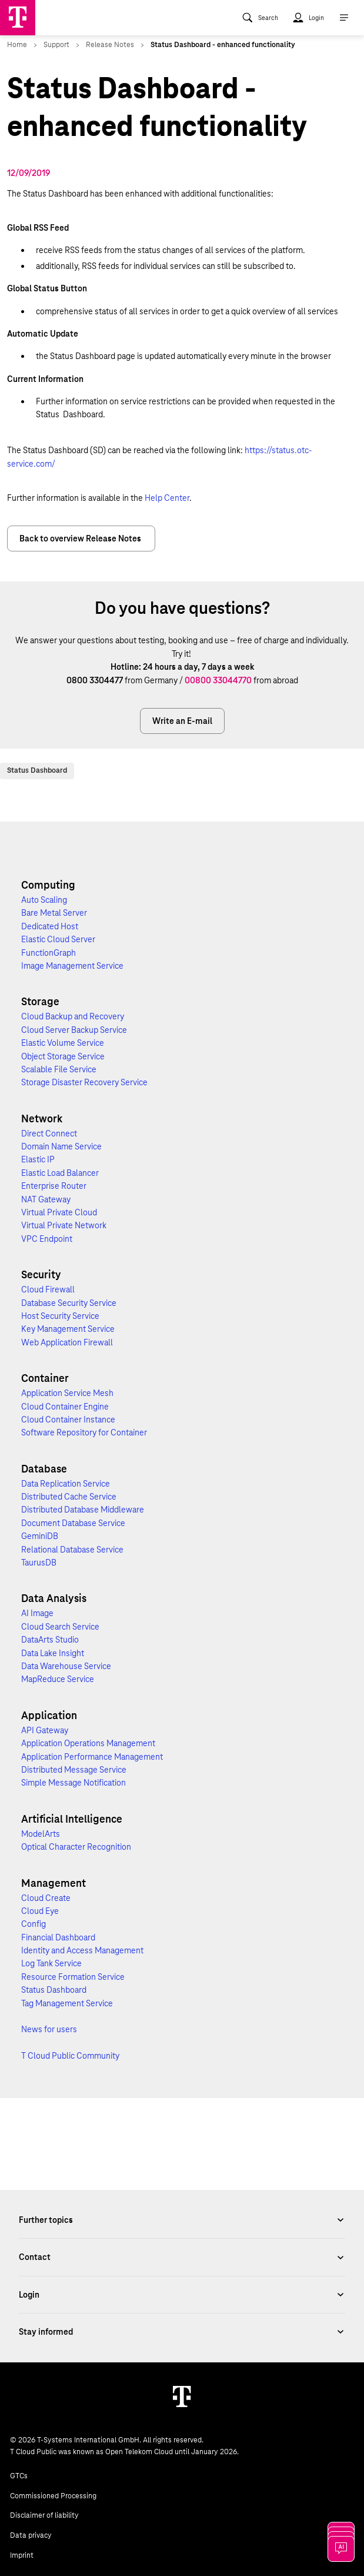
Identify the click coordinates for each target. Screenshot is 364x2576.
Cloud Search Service (60, 1626)
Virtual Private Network (63, 1225)
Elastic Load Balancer (60, 1173)
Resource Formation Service (73, 1977)
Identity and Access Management (82, 1950)
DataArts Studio (50, 1639)
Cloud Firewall (48, 1289)
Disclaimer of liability (44, 2515)
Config (33, 1924)
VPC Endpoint (46, 1239)
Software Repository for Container (84, 1432)
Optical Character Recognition (76, 1847)
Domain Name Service (61, 1146)
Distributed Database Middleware (82, 1509)
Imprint (22, 2555)
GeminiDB (39, 1536)
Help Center (167, 498)
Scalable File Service (58, 1069)
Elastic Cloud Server (58, 939)
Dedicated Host (49, 926)
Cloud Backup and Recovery (72, 1016)
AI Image (37, 1613)
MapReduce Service (57, 1679)
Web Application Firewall (67, 1342)
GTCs (19, 2476)
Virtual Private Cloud (59, 1212)
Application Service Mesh (67, 1393)
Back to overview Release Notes (81, 538)
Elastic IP (38, 1159)
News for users (49, 2029)
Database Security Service (68, 1303)
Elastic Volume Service (62, 1043)
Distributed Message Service (73, 1769)
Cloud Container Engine (65, 1406)
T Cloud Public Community (70, 2055)
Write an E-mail (182, 721)
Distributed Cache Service (68, 1496)
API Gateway (44, 1730)
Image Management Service (72, 965)
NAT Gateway (46, 1199)
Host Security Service (60, 1316)
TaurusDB (38, 1562)
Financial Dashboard (58, 1937)
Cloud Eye (40, 1911)
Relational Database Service (72, 1549)
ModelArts (40, 1834)
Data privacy (31, 2535)
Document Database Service (73, 1523)
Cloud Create (46, 1898)
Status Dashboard (37, 770)
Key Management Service (68, 1329)
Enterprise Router (53, 1186)
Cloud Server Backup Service (74, 1030)
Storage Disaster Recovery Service (84, 1082)
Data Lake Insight (52, 1653)
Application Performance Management (92, 1756)
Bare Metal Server (54, 913)
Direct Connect (49, 1133)
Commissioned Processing (53, 2496)
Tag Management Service (67, 2003)
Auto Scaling (44, 900)
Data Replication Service (65, 1483)
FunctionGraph (48, 953)
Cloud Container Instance (68, 1419)
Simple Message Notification (73, 1782)
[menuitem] (260, 17)
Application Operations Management (88, 1743)
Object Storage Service (63, 1056)
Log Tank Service (51, 1963)
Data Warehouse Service (66, 1666)
